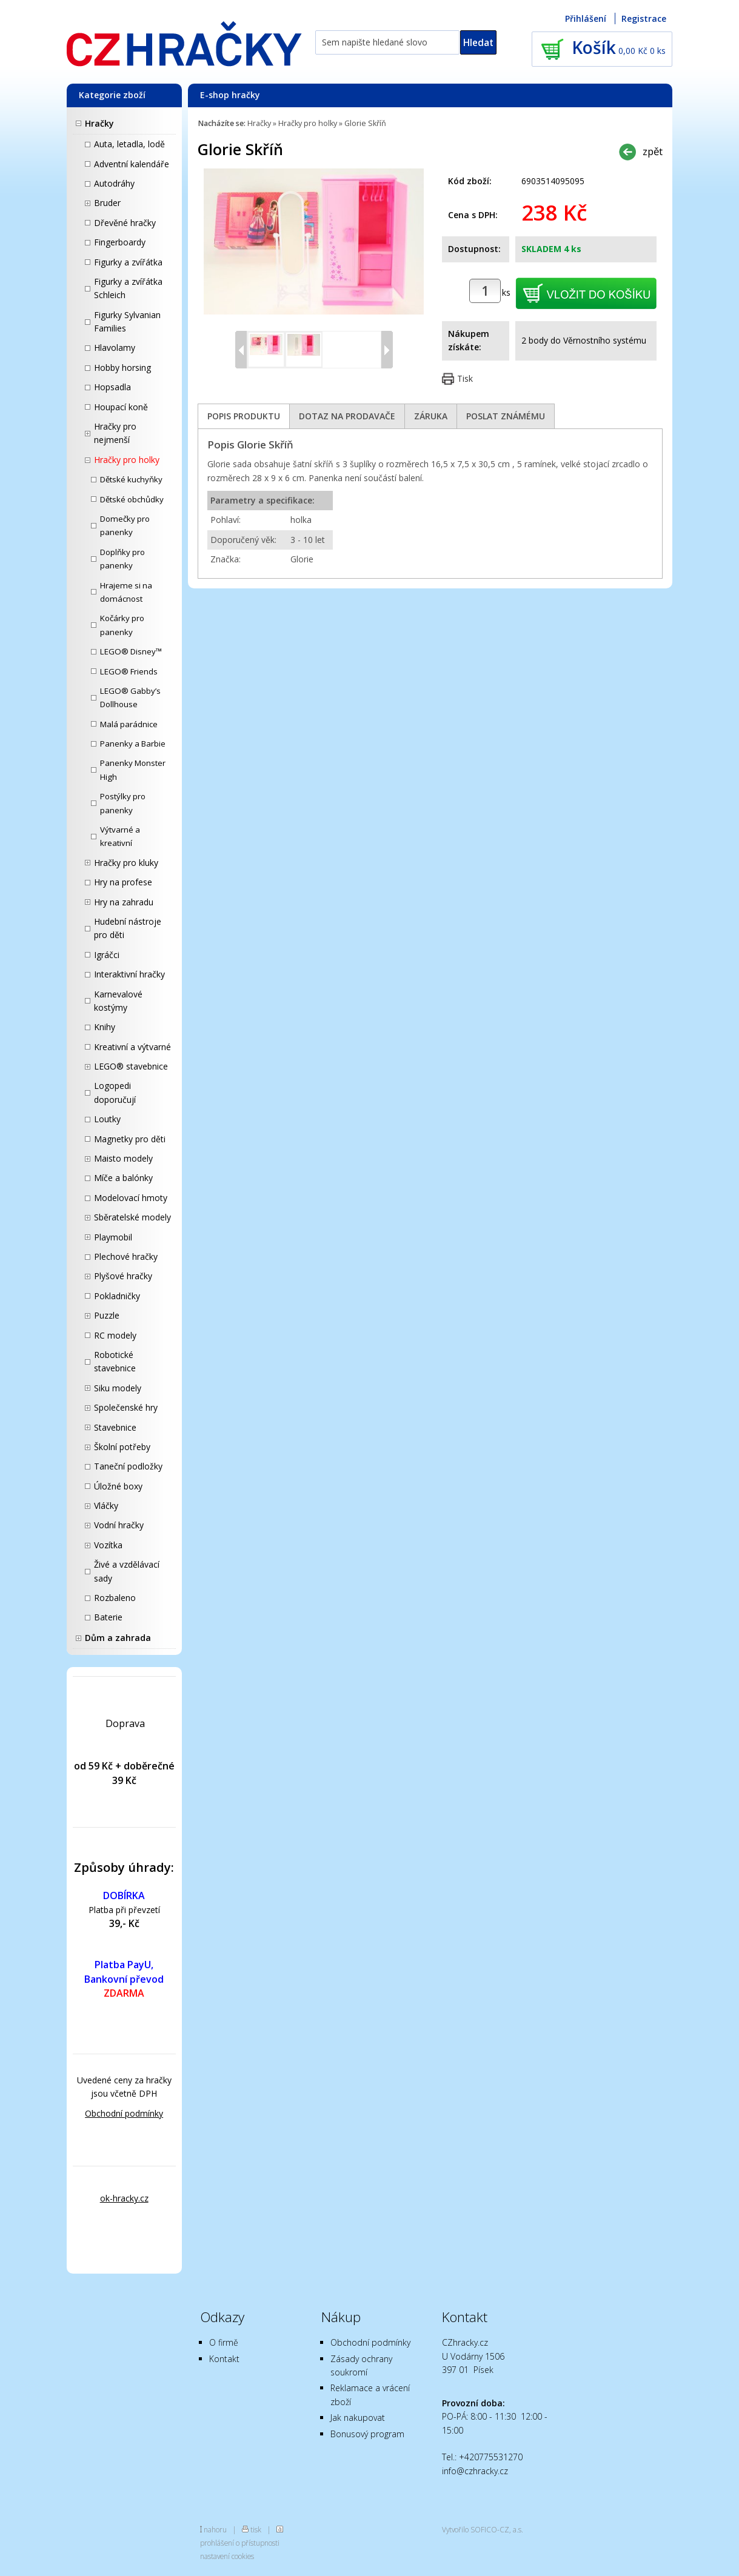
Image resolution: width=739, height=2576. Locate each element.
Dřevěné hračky (125, 222)
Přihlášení (585, 18)
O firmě (223, 2342)
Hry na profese (123, 882)
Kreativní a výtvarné (132, 1047)
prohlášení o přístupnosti (239, 2543)
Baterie (108, 1617)
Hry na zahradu (123, 902)
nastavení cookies (227, 2556)
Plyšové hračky (123, 1276)
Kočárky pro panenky (122, 625)
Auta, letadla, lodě (129, 144)
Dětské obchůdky (132, 499)
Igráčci (106, 954)
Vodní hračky (119, 1525)
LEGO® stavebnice (131, 1066)
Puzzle (106, 1315)
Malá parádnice (129, 724)
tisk (255, 2529)
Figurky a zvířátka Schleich (128, 288)
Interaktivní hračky (129, 974)
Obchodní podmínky (124, 2113)
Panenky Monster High (133, 769)
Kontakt (224, 2359)
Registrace (643, 18)
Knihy (104, 1027)
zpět (653, 151)
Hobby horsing (122, 367)
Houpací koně (121, 407)
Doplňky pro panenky (122, 559)
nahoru (215, 2529)
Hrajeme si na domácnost (126, 592)
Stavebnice (115, 1427)
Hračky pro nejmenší (115, 433)
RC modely (115, 1335)
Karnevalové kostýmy (118, 1000)
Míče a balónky (123, 1177)
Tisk (465, 378)
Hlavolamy (114, 347)
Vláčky (106, 1505)
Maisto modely (123, 1158)
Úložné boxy (118, 1486)
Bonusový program (367, 2434)
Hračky (99, 123)
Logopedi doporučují (115, 1092)
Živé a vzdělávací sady (126, 1571)
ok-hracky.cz (124, 2198)
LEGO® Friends (129, 671)
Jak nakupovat (357, 2417)
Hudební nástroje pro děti (127, 928)
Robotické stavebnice (115, 1361)
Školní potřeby (122, 1447)
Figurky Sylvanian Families (127, 321)
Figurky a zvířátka (128, 262)
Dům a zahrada (118, 1637)
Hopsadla (112, 387)
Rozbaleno (115, 1597)
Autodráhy (114, 183)
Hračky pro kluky (126, 862)
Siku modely (117, 1388)
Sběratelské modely (132, 1217)
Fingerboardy (119, 242)
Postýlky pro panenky (122, 803)
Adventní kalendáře (131, 164)
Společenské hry (126, 1407)
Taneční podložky (128, 1466)
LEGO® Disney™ (131, 651)
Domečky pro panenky (125, 525)
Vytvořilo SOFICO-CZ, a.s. (482, 2529)
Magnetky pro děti (130, 1139)
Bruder (107, 202)
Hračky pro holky (126, 459)
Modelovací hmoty (130, 1197)
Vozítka (108, 1545)
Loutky (107, 1119)
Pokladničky (117, 1296)
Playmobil (113, 1237)
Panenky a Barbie (133, 743)
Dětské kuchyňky (131, 479)
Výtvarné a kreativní (120, 836)
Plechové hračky (126, 1256)
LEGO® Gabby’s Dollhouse (130, 697)
